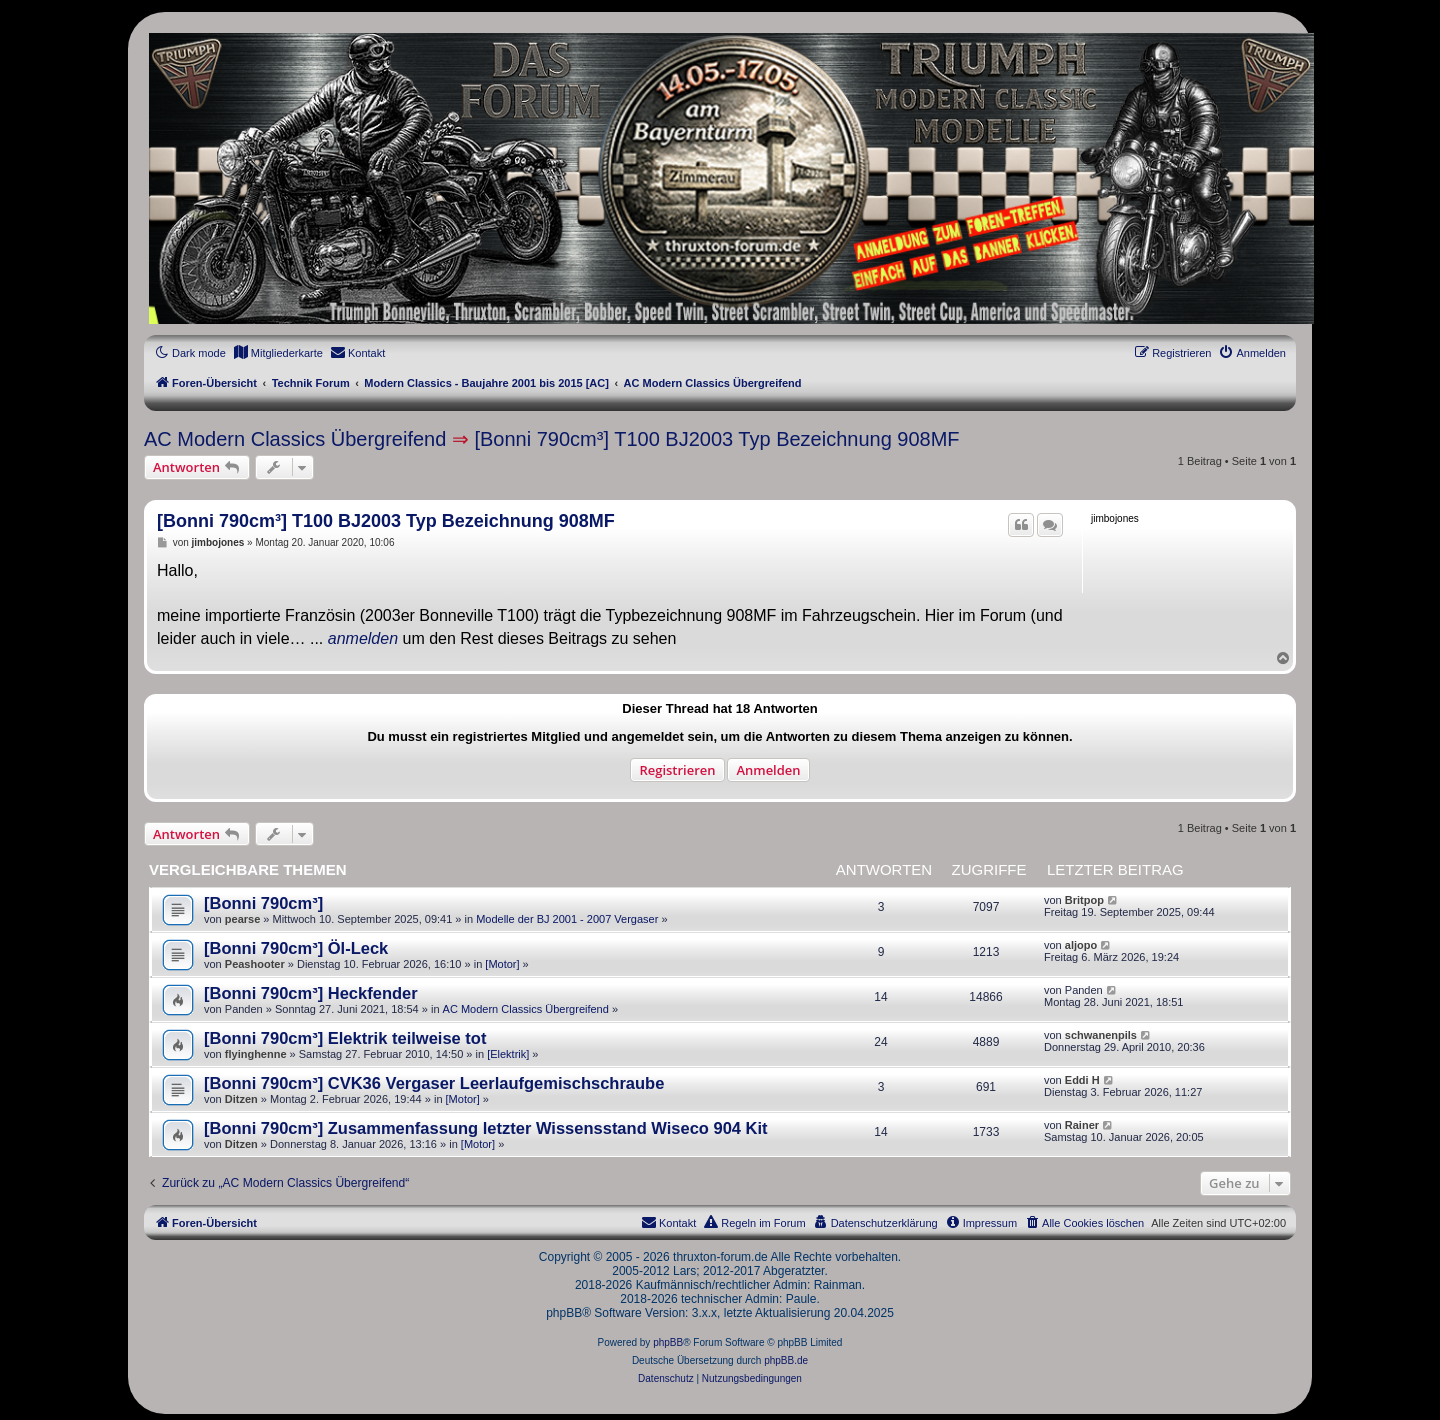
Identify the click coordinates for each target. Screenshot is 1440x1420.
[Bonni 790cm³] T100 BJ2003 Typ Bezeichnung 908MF (716, 439)
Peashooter (255, 964)
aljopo (1081, 945)
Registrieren (677, 770)
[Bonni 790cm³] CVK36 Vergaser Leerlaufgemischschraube (434, 1083)
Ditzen (241, 1099)
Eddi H (1082, 1080)
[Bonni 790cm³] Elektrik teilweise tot (345, 1038)
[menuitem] (278, 353)
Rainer (1082, 1125)
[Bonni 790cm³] (263, 903)
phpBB (668, 1342)
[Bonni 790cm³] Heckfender (311, 993)
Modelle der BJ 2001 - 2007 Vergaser (567, 919)
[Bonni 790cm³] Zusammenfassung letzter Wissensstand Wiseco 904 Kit (486, 1128)
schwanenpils (1101, 1035)
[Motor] (502, 964)
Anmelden (768, 770)
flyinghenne (256, 1054)
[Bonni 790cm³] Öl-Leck (296, 948)
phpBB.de (786, 1360)
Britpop (1084, 900)
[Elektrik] (508, 1054)
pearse (242, 919)
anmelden (363, 638)
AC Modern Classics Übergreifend (295, 439)
